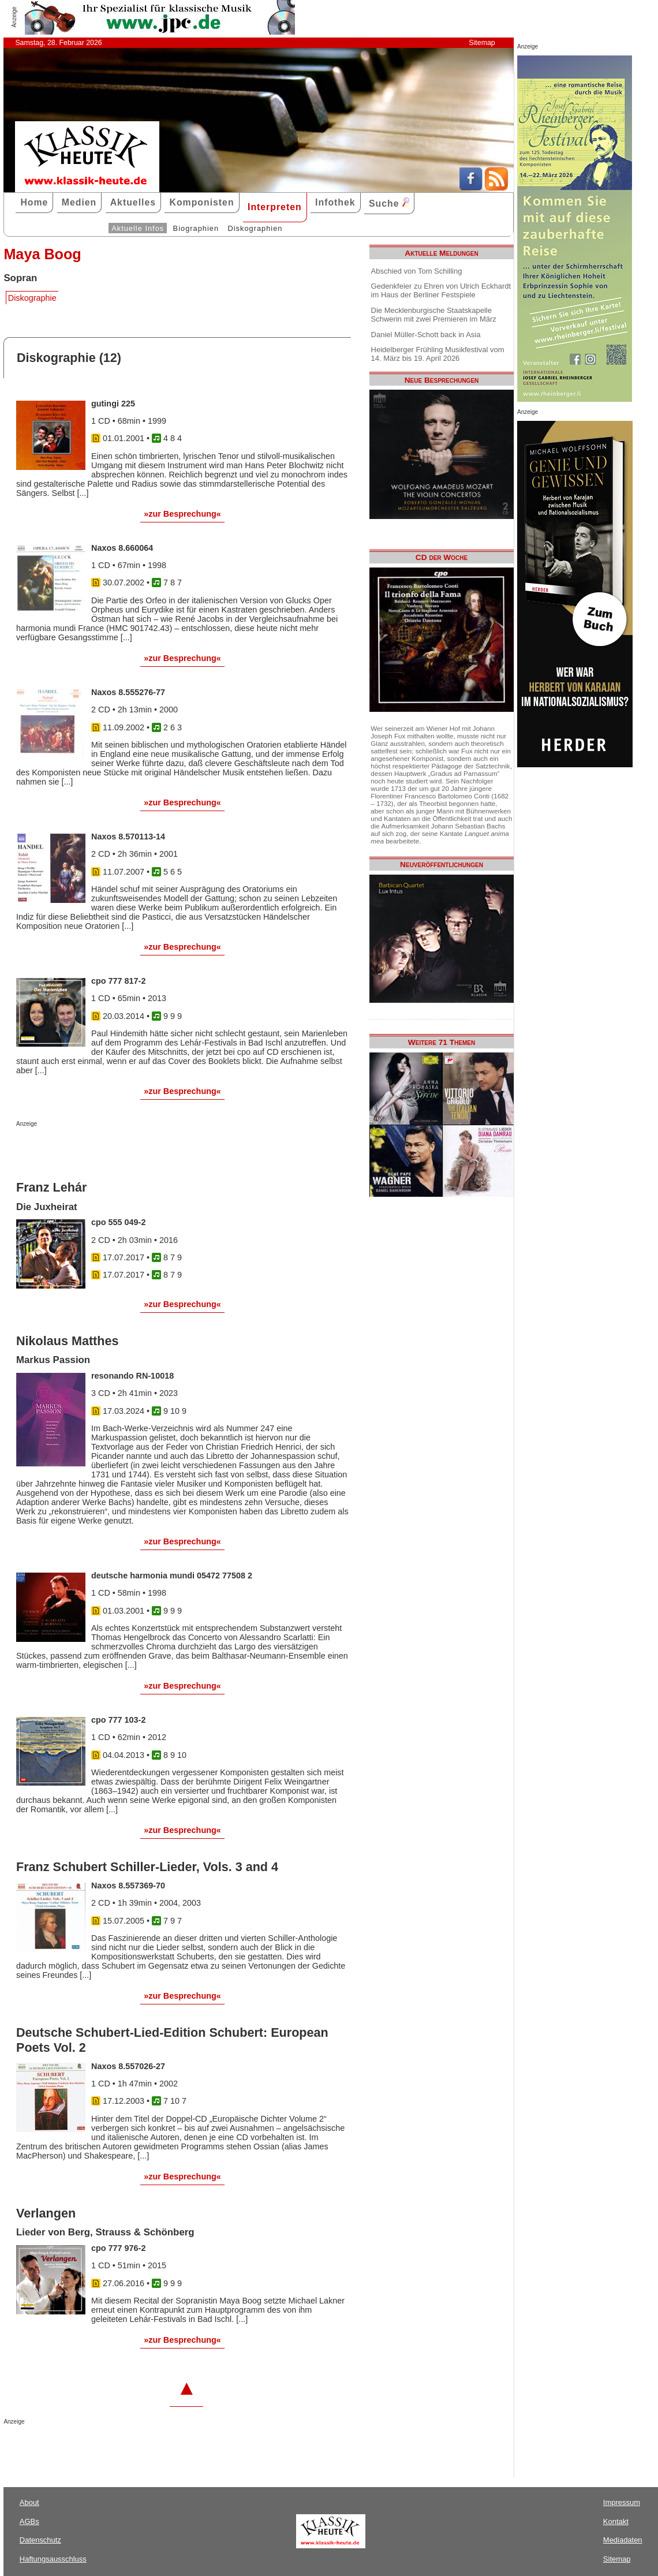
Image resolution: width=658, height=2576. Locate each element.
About (29, 2502)
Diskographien (254, 228)
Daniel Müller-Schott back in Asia (426, 334)
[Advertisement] (151, 1150)
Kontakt (616, 2521)
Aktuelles (133, 202)
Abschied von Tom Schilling (416, 271)
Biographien (196, 228)
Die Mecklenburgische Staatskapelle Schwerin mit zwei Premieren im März (433, 314)
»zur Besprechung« (182, 513)
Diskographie (32, 298)
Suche (389, 202)
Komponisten (201, 202)
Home (34, 202)
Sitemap (482, 43)
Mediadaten (622, 2540)
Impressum (621, 2502)
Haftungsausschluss (53, 2559)
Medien (79, 202)
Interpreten (275, 207)
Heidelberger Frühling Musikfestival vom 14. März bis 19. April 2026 (437, 354)
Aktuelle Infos (137, 228)
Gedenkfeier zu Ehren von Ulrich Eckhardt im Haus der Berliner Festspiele (441, 290)
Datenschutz (40, 2540)
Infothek (335, 202)
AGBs (29, 2521)
